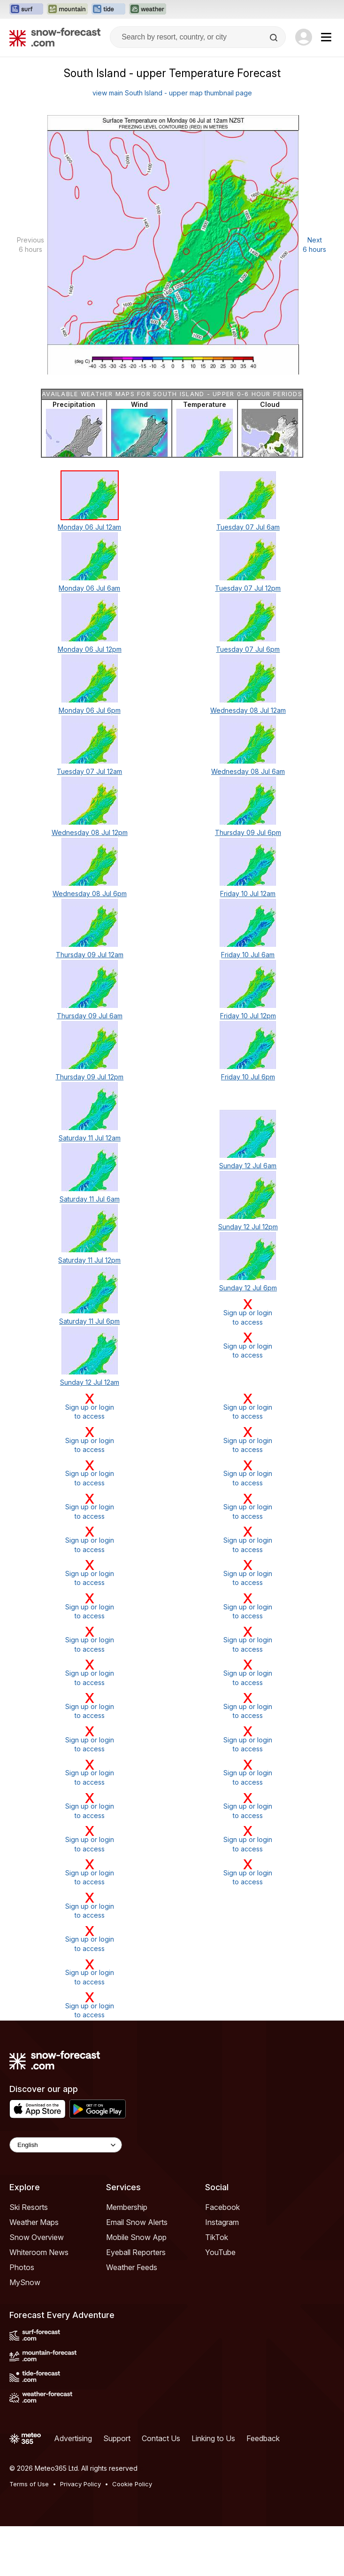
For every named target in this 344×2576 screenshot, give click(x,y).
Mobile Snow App (136, 2237)
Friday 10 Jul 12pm (248, 1016)
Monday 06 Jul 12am (89, 527)
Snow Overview (36, 2237)
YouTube (220, 2252)
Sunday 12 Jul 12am (89, 1382)
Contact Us (161, 2438)
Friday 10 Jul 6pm (248, 1077)
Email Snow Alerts (137, 2222)
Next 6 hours (314, 244)
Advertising (73, 2438)
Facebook (222, 2207)
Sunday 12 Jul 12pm (248, 1227)
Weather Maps (34, 2222)
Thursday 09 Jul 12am (89, 955)
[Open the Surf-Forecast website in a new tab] (26, 9)
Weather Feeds (131, 2267)
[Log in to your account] (303, 37)
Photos (21, 2267)
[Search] (274, 37)
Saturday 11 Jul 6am (90, 1199)
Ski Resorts (28, 2207)
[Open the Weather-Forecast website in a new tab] (147, 9)
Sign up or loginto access (248, 1312)
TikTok (216, 2237)
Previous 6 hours (30, 244)
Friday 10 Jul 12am (247, 894)
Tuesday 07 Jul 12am (89, 771)
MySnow (24, 2282)
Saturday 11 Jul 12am (90, 1138)
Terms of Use (29, 2484)
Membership (126, 2207)
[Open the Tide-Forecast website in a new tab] (108, 9)
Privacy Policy (80, 2484)
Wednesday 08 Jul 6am (248, 771)
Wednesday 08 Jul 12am (248, 710)
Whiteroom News (39, 2252)
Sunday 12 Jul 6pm (248, 1288)
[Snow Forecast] (54, 37)
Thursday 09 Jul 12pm (89, 1077)
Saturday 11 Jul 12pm (89, 1260)
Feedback (263, 2438)
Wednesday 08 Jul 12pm (90, 832)
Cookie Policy (132, 2484)
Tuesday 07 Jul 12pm (248, 588)
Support (116, 2438)
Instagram (222, 2222)
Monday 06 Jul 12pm (90, 649)
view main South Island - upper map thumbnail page (172, 93)
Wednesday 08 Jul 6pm (90, 894)
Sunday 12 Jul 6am (247, 1166)
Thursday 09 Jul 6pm (248, 832)
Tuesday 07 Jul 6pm (248, 649)
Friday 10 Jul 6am (248, 955)
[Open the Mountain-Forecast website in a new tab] (67, 9)
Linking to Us (213, 2438)
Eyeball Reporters (136, 2252)
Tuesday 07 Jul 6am (248, 527)
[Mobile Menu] (326, 37)
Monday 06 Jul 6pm (90, 710)
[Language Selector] (65, 2145)
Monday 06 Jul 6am (89, 588)
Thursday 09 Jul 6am (89, 1016)
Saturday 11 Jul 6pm (89, 1321)
